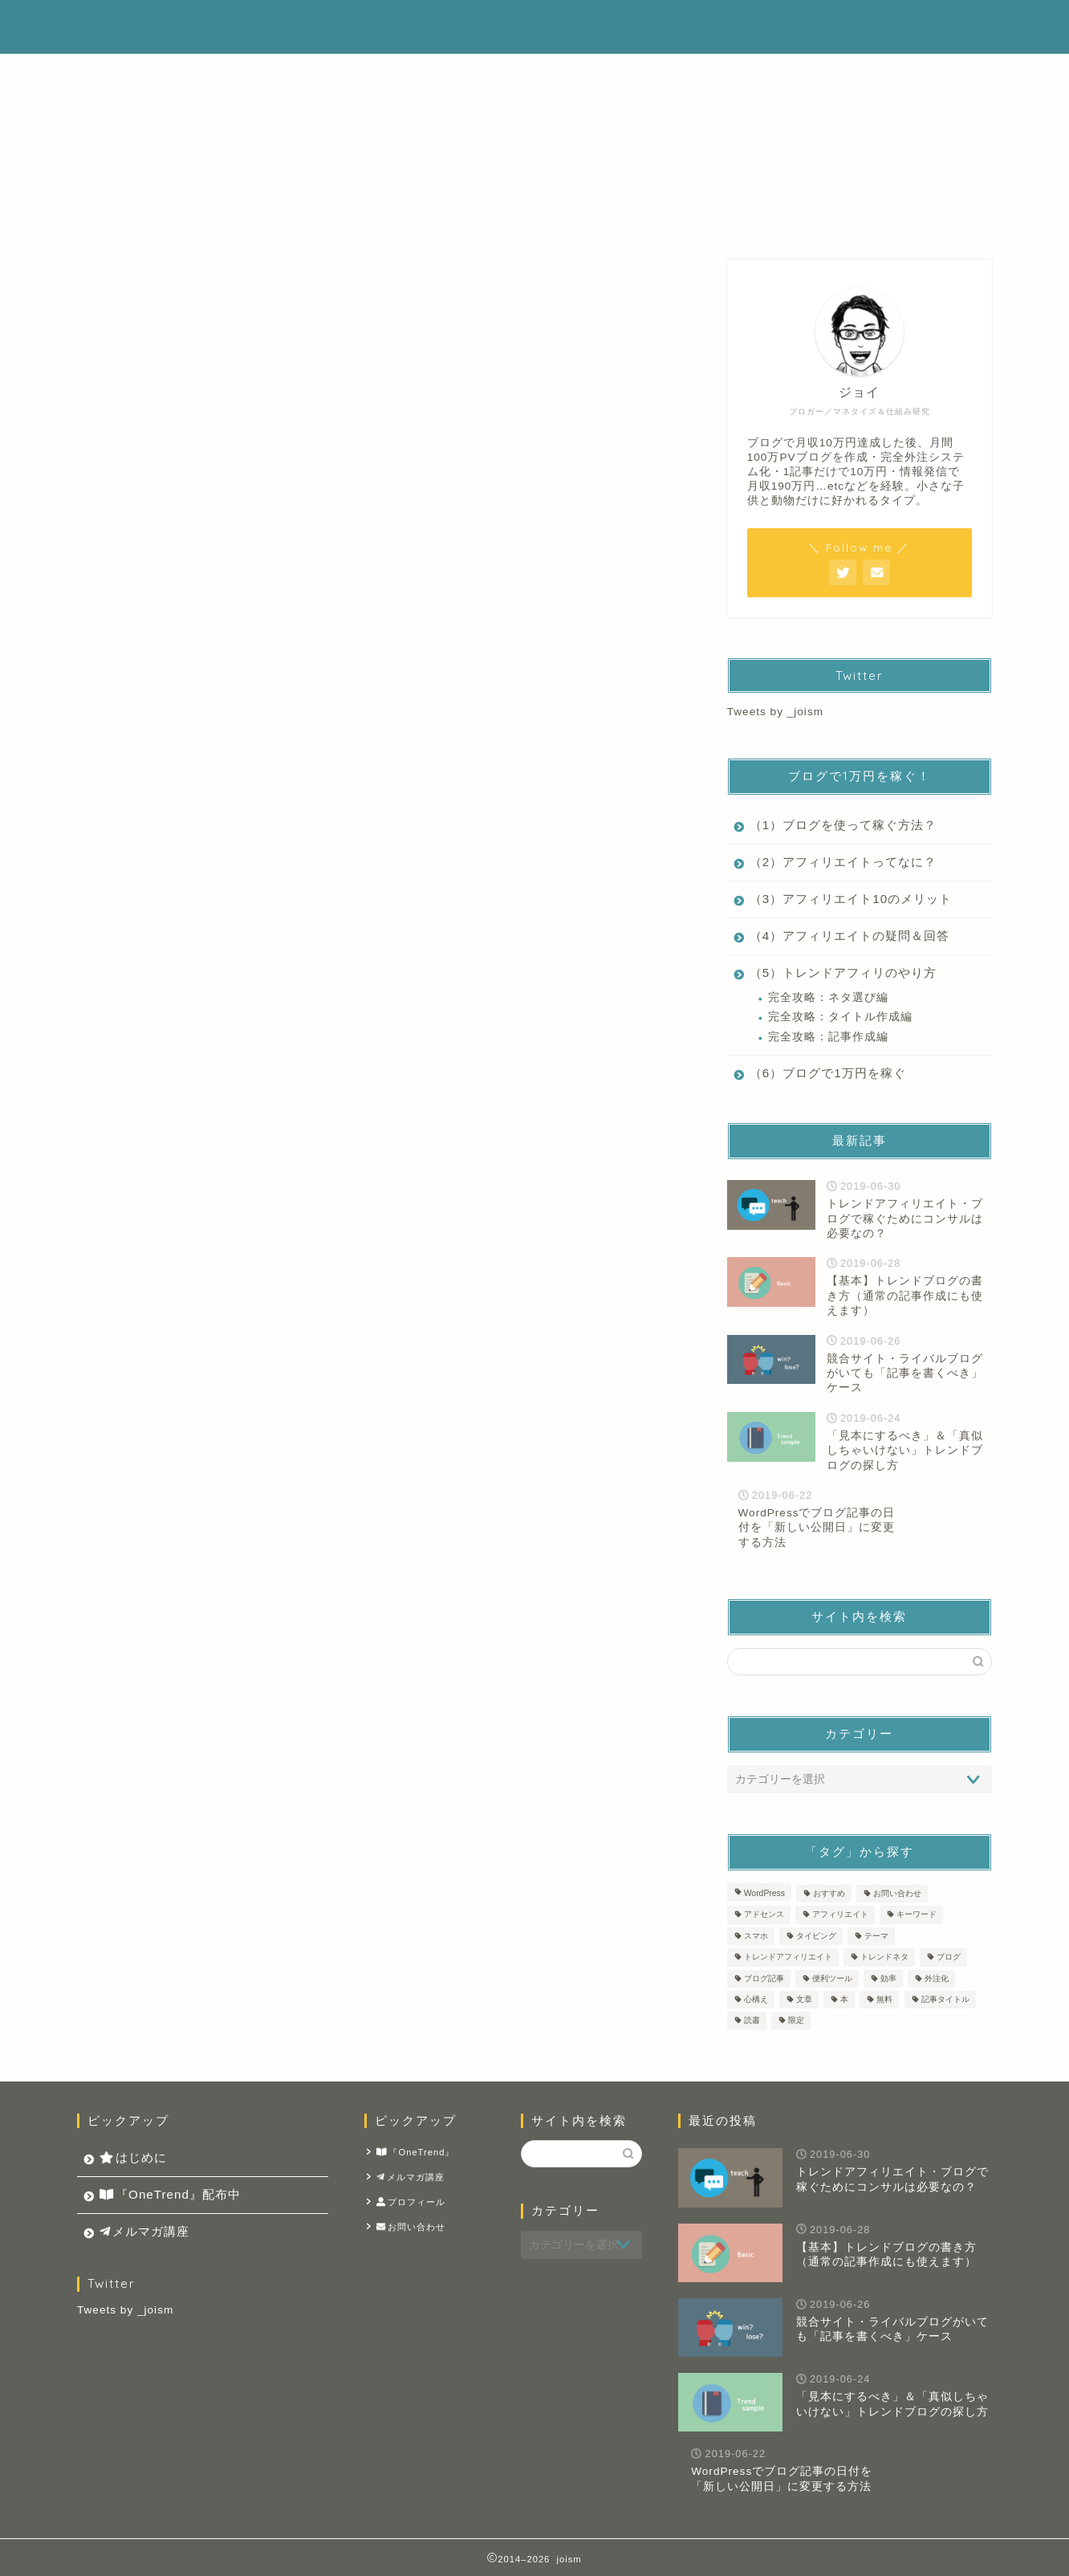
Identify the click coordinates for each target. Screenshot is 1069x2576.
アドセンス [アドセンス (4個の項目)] (764, 1915)
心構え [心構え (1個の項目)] (756, 1999)
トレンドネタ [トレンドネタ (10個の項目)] (884, 1957)
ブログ (612, 274)
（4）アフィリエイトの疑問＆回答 (849, 935)
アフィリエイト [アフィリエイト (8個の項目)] (840, 1915)
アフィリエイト (459, 274)
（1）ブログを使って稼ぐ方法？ (843, 825)
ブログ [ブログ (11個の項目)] (949, 1957)
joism (104, 27)
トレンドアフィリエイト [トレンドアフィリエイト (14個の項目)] (788, 1957)
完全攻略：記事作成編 (828, 1037)
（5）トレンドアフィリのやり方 (843, 972)
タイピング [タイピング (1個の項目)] (816, 1935)
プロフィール (410, 2202)
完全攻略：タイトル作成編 (840, 1017)
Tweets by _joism (775, 712)
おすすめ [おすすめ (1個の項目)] (829, 1893)
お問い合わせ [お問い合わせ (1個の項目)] (897, 1893)
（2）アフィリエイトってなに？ (843, 862)
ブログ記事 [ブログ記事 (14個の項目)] (764, 1978)
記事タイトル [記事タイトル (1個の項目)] (945, 1999)
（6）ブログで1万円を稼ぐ (828, 1073)
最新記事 (152, 274)
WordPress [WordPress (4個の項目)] (764, 1893)
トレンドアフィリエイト (305, 274)
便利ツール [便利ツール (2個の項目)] (832, 1978)
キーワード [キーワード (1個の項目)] (916, 1915)
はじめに (565, 25)
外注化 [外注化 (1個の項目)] (937, 1978)
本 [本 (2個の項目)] (844, 1999)
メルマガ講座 (855, 25)
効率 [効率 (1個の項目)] (888, 1978)
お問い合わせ (410, 2227)
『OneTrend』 (415, 2152)
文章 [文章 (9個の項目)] (804, 1999)
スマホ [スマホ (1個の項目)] (756, 1935)
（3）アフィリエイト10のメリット (851, 898)
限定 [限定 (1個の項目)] (796, 2020)
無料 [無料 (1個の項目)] (884, 1999)
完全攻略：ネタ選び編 (828, 997)
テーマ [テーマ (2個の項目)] (876, 1935)
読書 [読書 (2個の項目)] (752, 2020)
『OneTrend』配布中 (705, 25)
